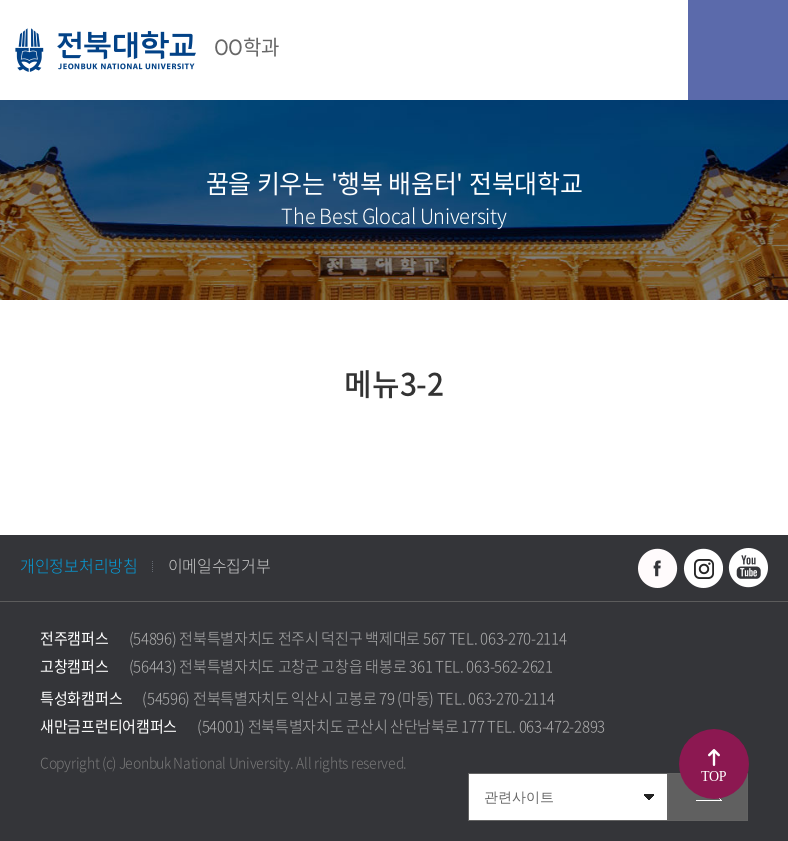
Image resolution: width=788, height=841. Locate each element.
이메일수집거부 (219, 565)
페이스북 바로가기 (658, 568)
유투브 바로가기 (748, 568)
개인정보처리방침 (79, 565)
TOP (713, 776)
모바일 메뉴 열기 (738, 50)
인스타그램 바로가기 (703, 568)
